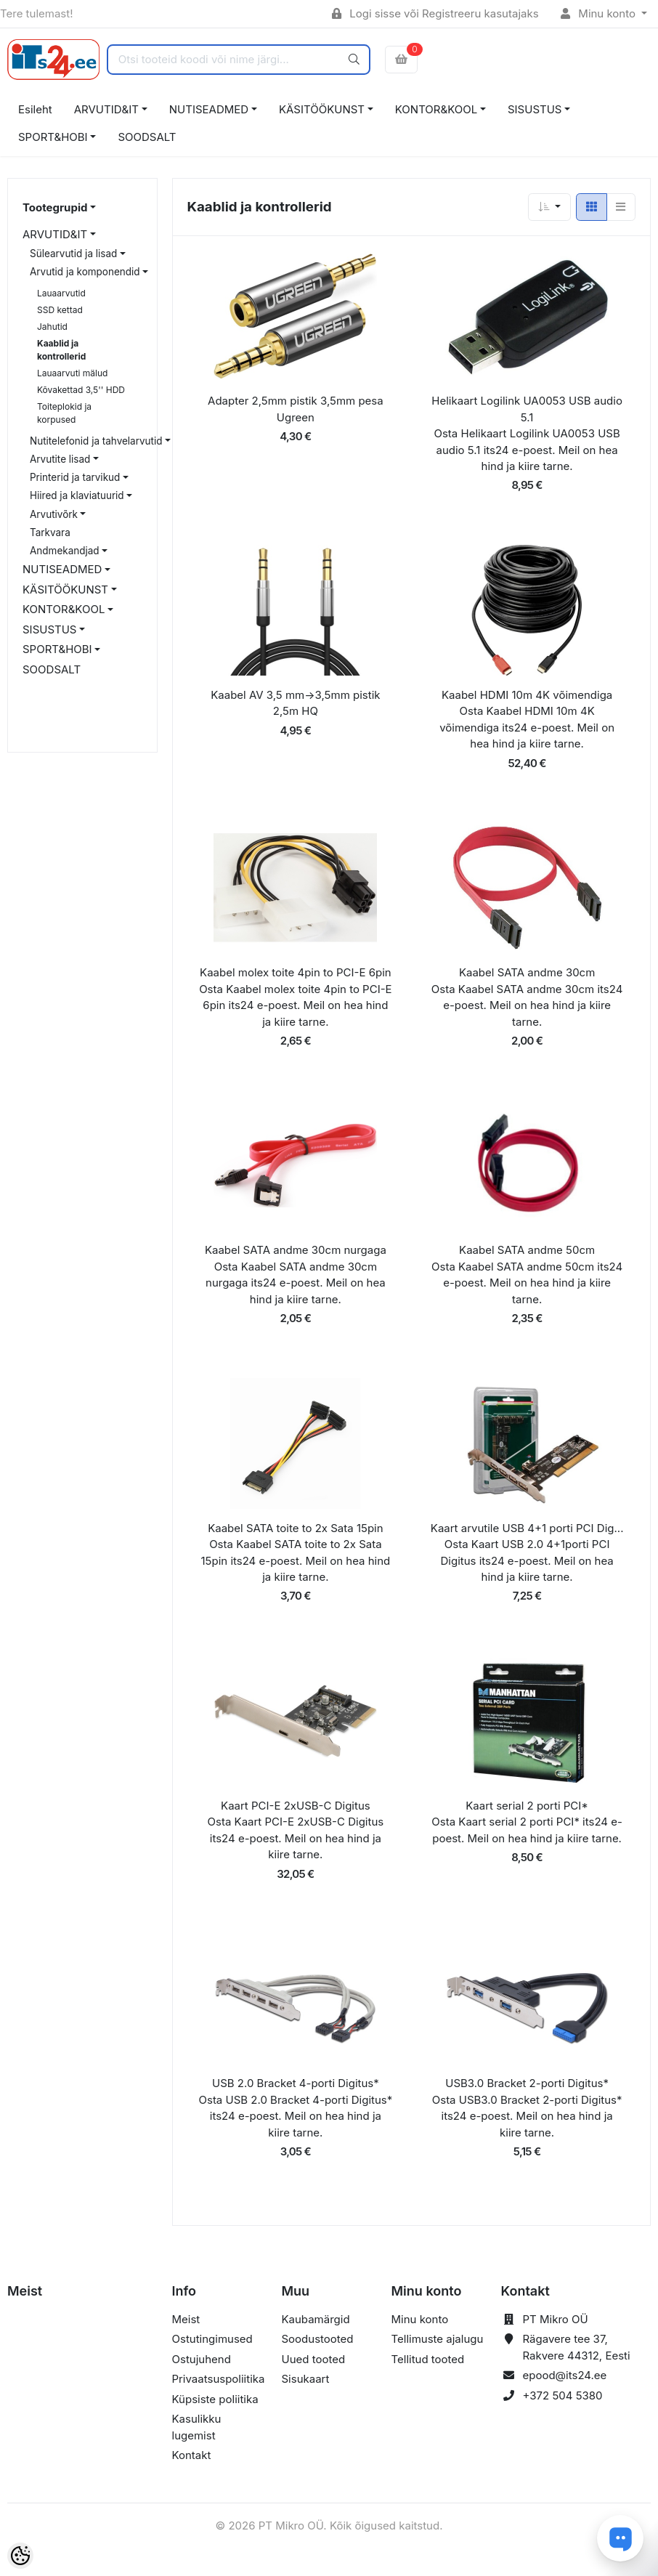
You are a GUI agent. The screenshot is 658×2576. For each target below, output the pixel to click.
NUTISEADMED (208, 109)
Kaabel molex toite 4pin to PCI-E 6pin (295, 972)
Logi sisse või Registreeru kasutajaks (435, 13)
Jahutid (52, 326)
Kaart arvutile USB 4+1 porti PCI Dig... (527, 1528)
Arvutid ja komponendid (85, 272)
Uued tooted (314, 2359)
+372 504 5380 (563, 2395)
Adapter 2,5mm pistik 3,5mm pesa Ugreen (295, 409)
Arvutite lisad (60, 459)
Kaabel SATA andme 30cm (527, 972)
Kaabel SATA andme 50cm (527, 1250)
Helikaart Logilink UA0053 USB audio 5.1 (526, 409)
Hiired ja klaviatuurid (77, 495)
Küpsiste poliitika (215, 2399)
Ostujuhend (201, 2359)
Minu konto (600, 13)
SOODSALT (147, 137)
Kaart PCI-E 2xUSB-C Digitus (295, 1805)
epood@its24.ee (565, 2375)
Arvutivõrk (54, 514)
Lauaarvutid (61, 293)
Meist (186, 2319)
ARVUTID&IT (106, 109)
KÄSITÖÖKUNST (322, 109)
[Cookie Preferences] (20, 2556)
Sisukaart (306, 2379)
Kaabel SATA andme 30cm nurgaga (295, 1250)
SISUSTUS (534, 109)
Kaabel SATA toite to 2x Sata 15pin (295, 1528)
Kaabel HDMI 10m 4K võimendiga (527, 695)
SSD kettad (60, 309)
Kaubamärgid (316, 2319)
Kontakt (191, 2455)
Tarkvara (50, 532)
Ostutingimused (212, 2339)
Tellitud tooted (428, 2359)
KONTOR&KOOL (436, 109)
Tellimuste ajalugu (437, 2339)
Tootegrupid (55, 207)
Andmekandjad (64, 550)
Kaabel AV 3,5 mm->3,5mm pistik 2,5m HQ (295, 703)
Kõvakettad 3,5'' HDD (81, 389)
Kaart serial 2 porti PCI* (527, 1805)
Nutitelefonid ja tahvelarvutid (96, 441)
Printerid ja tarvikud (75, 477)
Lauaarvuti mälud (72, 373)
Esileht (35, 109)
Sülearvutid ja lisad (73, 253)
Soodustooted (318, 2339)
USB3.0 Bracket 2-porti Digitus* (527, 2083)
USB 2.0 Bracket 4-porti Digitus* (295, 2083)
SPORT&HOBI (53, 137)
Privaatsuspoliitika (218, 2379)
